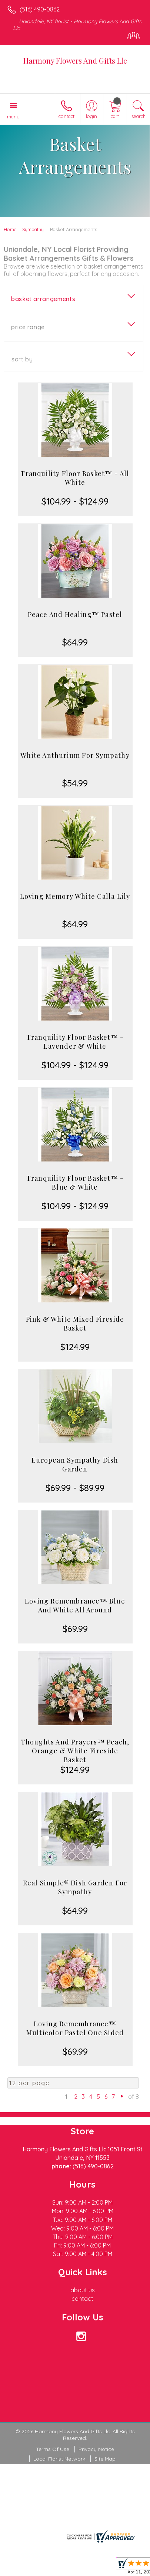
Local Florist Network (59, 2458)
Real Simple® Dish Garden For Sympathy (75, 1887)
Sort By (22, 359)
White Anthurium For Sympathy (75, 755)
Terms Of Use (52, 2449)
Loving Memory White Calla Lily (75, 896)
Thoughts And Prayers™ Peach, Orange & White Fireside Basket (75, 1750)
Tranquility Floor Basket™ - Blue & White (75, 1182)
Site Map (105, 2458)
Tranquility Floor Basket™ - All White (74, 478)
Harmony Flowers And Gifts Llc (75, 60)
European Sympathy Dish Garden (74, 1464)
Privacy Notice (96, 2449)
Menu (13, 116)
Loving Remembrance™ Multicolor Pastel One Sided (75, 2028)
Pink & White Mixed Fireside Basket (75, 1323)
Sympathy (33, 229)
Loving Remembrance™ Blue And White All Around (75, 1605)
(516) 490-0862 (40, 9)
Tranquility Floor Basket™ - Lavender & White (75, 1042)
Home (10, 229)
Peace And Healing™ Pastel (75, 614)
